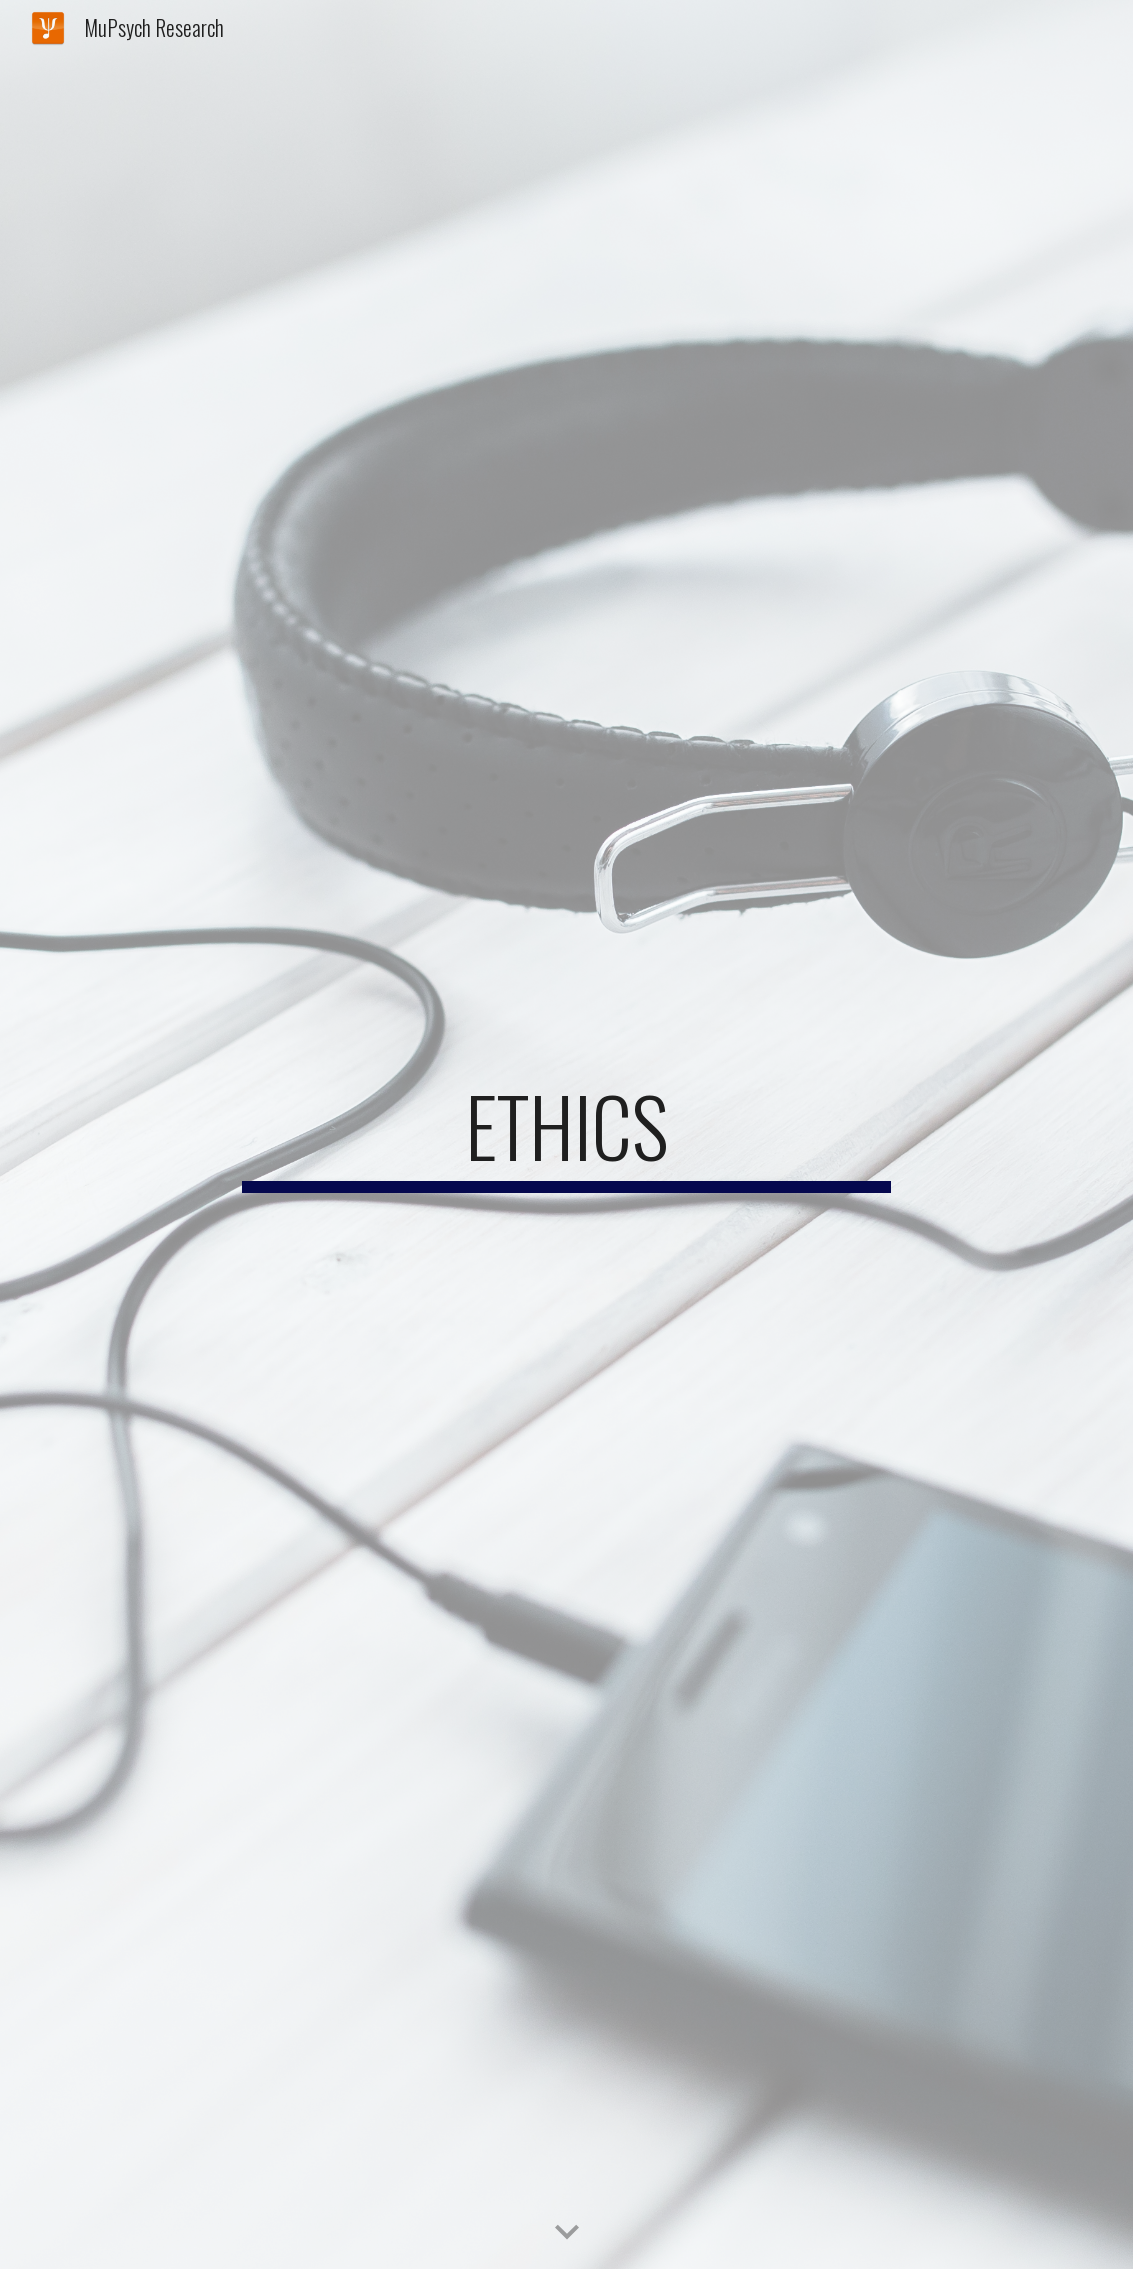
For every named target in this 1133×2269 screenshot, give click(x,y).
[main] (566, 1135)
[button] (567, 2233)
